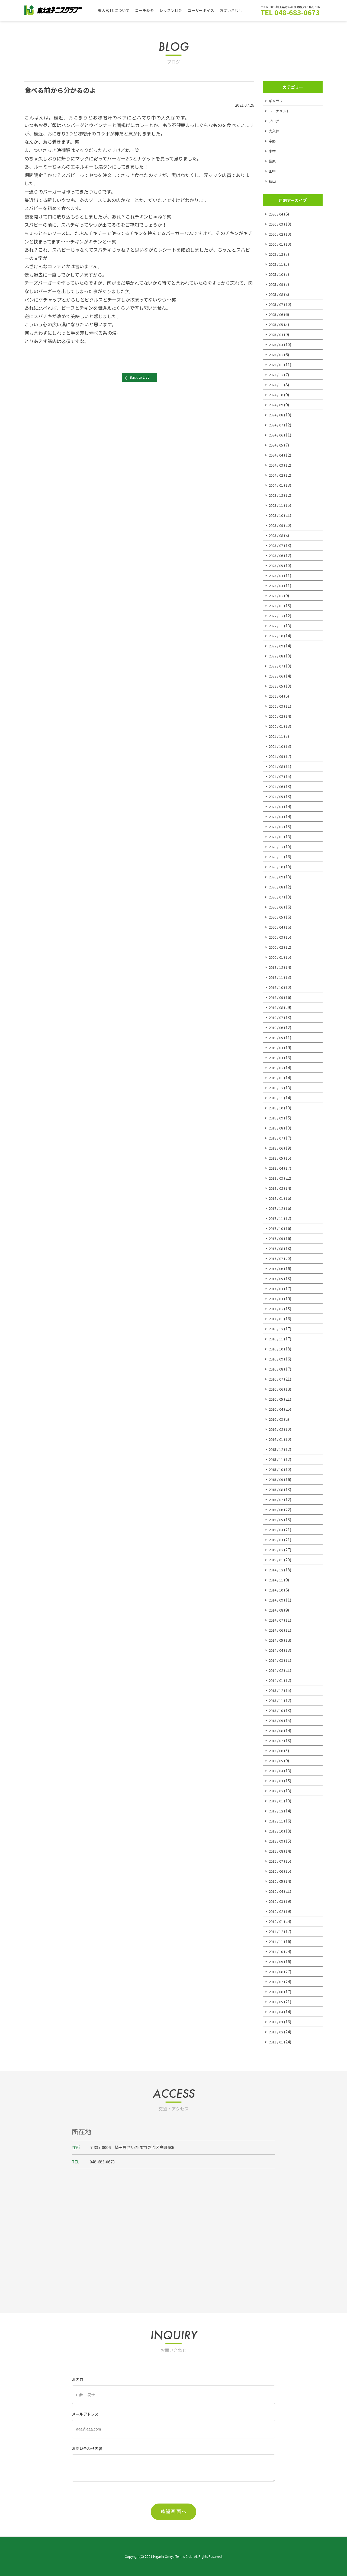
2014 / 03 (277, 1660)
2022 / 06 (277, 676)
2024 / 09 (277, 404)
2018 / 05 (277, 1158)
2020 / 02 (277, 947)
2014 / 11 (277, 1580)
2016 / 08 (277, 1369)
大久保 (275, 131)
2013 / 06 (277, 1750)
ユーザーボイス (206, 10)
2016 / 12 (277, 1328)
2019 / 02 (277, 1067)
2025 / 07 (277, 304)
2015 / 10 (277, 1469)
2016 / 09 (277, 1359)
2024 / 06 (277, 435)
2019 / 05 (277, 1037)
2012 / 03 (277, 1901)
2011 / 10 (277, 1951)
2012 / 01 (277, 1921)
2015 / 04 (277, 1529)
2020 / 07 (277, 897)
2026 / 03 (277, 224)
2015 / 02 (277, 1549)
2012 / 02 (277, 1911)
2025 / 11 (277, 264)
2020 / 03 (277, 937)
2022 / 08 (277, 656)
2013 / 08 (277, 1730)
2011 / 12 (277, 1931)
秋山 (273, 181)
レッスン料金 (175, 10)
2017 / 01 (277, 1318)
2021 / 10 (277, 746)
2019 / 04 (277, 1047)
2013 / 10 (277, 1710)
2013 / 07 (277, 1740)
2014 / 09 (277, 1600)
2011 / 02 (277, 2031)
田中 (273, 171)
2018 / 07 (277, 1138)
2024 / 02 (277, 475)
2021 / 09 (277, 756)
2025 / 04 (277, 334)
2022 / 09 (277, 645)
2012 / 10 (277, 1831)
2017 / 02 (277, 1308)
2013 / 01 (277, 1800)
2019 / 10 (277, 987)
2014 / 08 (277, 1610)
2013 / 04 (277, 1770)
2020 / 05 (277, 917)
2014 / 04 (277, 1650)
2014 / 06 (277, 1630)
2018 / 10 (277, 1107)
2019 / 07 (277, 1017)
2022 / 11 (277, 625)
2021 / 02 (277, 826)
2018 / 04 (277, 1168)
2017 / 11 (277, 1218)
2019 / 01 (277, 1077)
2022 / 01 (277, 726)
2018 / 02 (277, 1188)
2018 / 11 (277, 1097)
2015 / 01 (277, 1559)
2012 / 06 (277, 1871)
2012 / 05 (277, 1881)
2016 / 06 (277, 1389)
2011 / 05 (277, 2001)
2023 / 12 (277, 495)
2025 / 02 (277, 354)
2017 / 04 (277, 1288)
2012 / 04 (277, 1891)
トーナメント (281, 110)
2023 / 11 (277, 505)
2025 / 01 (277, 364)
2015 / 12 (277, 1449)
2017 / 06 (277, 1268)
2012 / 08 (277, 1851)
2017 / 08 (277, 1248)
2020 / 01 (277, 957)
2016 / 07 (277, 1379)
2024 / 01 (277, 485)
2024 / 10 (277, 394)
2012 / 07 (277, 1861)
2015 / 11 (277, 1459)
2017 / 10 (277, 1228)
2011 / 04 (277, 2011)
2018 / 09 (277, 1118)
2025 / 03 (277, 344)
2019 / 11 (277, 977)
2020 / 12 (277, 846)
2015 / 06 (277, 1509)
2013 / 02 (277, 1790)
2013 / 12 (277, 1690)
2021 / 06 (277, 786)
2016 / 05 (277, 1399)
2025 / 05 (277, 324)
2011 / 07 (277, 1981)
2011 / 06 (277, 1991)
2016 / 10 (277, 1349)
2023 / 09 (277, 525)
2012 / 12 (277, 1811)
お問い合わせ (238, 10)
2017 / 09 (277, 1238)
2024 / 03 (277, 465)
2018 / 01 (277, 1198)
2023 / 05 (277, 565)
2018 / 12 (277, 1087)
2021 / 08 (277, 766)
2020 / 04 (277, 927)
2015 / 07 (277, 1499)
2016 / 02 (277, 1429)
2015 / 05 (277, 1519)
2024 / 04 (277, 455)
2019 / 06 (277, 1027)
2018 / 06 (277, 1148)
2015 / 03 (277, 1539)
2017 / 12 (277, 1208)
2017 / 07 (277, 1258)
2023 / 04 (277, 575)
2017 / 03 (277, 1298)
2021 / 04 (277, 806)
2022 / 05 (277, 686)
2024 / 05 (277, 445)
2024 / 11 (277, 384)
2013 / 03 (277, 1780)
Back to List (139, 380)
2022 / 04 (277, 696)
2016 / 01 (277, 1439)
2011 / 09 (277, 1961)
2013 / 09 (277, 1720)
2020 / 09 (277, 876)
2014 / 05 (277, 1640)
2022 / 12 (277, 615)
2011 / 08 (277, 1971)
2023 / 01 (277, 605)
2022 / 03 (277, 706)
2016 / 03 (277, 1419)
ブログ (275, 121)
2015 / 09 (277, 1479)
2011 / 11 (277, 1941)
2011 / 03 (277, 2021)
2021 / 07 (277, 776)
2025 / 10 (277, 274)
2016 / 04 (277, 1409)
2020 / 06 (277, 907)
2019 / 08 (277, 1007)
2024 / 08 (277, 414)
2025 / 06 (277, 314)
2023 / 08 (277, 535)
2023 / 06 (277, 555)
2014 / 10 (277, 1590)
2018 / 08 (277, 1128)
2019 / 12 (277, 967)
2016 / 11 (277, 1338)
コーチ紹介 (147, 10)
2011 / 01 (277, 2042)
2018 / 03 (277, 1178)
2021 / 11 (277, 736)
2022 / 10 (277, 635)
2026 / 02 (277, 234)
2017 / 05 (277, 1278)
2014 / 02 (277, 1670)
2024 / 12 (277, 374)
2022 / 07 (277, 666)
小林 (273, 151)
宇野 (273, 141)
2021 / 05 (277, 796)
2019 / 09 (277, 997)
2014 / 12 (277, 1569)
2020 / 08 (277, 887)
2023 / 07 (277, 545)
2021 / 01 (277, 836)
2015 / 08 (277, 1489)
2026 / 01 (277, 244)
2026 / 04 (277, 214)
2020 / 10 (277, 866)
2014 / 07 (277, 1620)
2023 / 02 (277, 595)
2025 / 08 (277, 294)
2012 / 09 (277, 1841)
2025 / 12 (277, 254)
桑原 (273, 161)
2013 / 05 (277, 1760)
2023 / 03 (277, 585)
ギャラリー (279, 100)
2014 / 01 (277, 1680)
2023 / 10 (277, 515)
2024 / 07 (277, 425)
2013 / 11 (277, 1700)
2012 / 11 (277, 1821)
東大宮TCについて (114, 10)
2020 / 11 (277, 856)
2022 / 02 (277, 716)
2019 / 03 (277, 1057)
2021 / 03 (277, 816)
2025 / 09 (277, 284)
